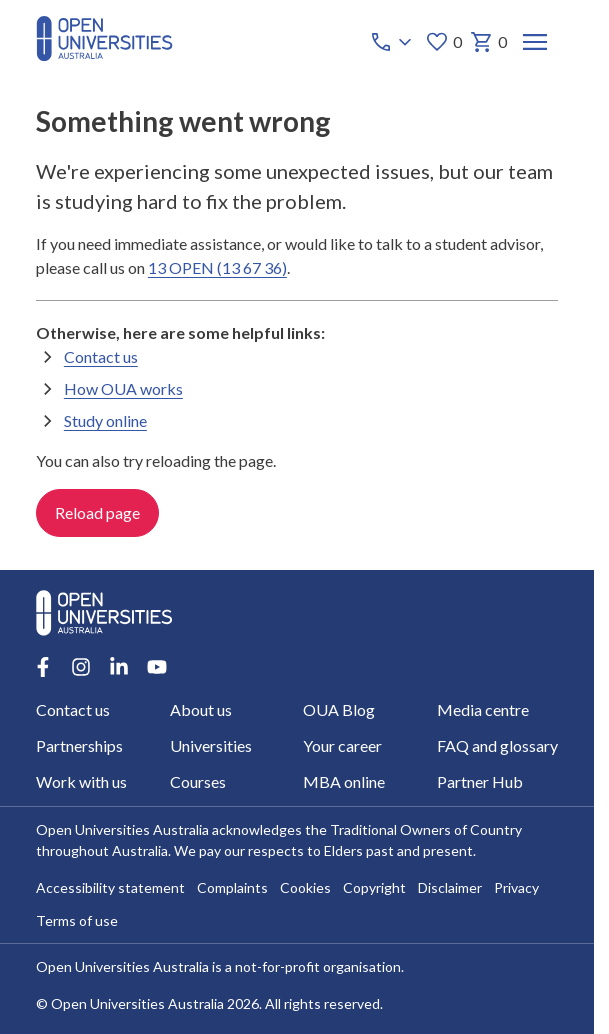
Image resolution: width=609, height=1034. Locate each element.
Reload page (97, 512)
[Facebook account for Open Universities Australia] (43, 667)
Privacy (516, 887)
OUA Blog (339, 709)
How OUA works (123, 388)
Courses (197, 781)
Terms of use (77, 920)
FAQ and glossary (497, 745)
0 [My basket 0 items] (487, 42)
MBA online (344, 781)
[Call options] (392, 42)
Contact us (101, 356)
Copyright (374, 887)
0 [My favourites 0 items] (442, 42)
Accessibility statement (110, 887)
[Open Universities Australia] (104, 54)
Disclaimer (450, 887)
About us (200, 709)
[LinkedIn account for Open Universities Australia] (119, 667)
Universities (210, 745)
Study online (105, 420)
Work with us (81, 781)
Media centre (483, 709)
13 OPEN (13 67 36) (217, 267)
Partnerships (79, 745)
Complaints (232, 887)
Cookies (305, 887)
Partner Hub (480, 781)
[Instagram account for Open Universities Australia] (81, 667)
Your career (342, 745)
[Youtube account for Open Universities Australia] (157, 667)
